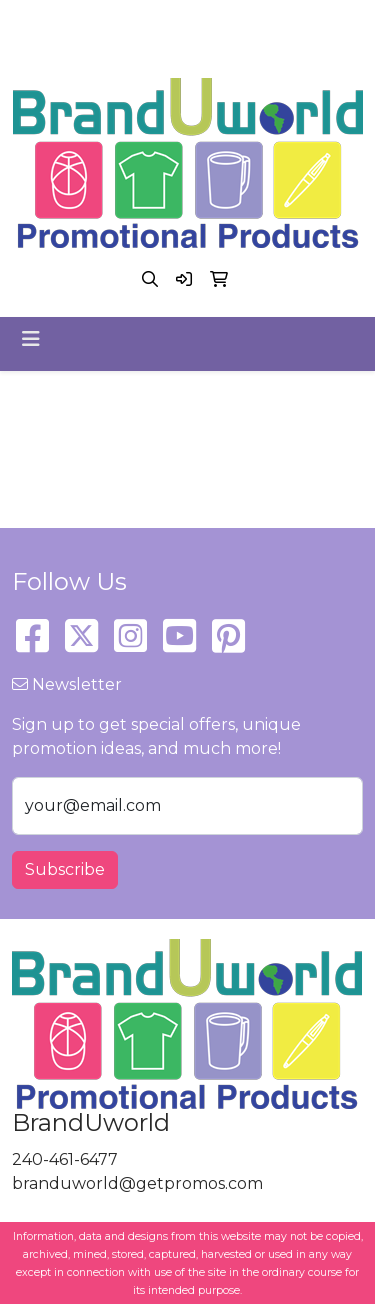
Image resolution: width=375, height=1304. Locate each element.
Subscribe (65, 869)
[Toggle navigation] (31, 339)
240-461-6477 (183, 21)
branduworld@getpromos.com (182, 45)
